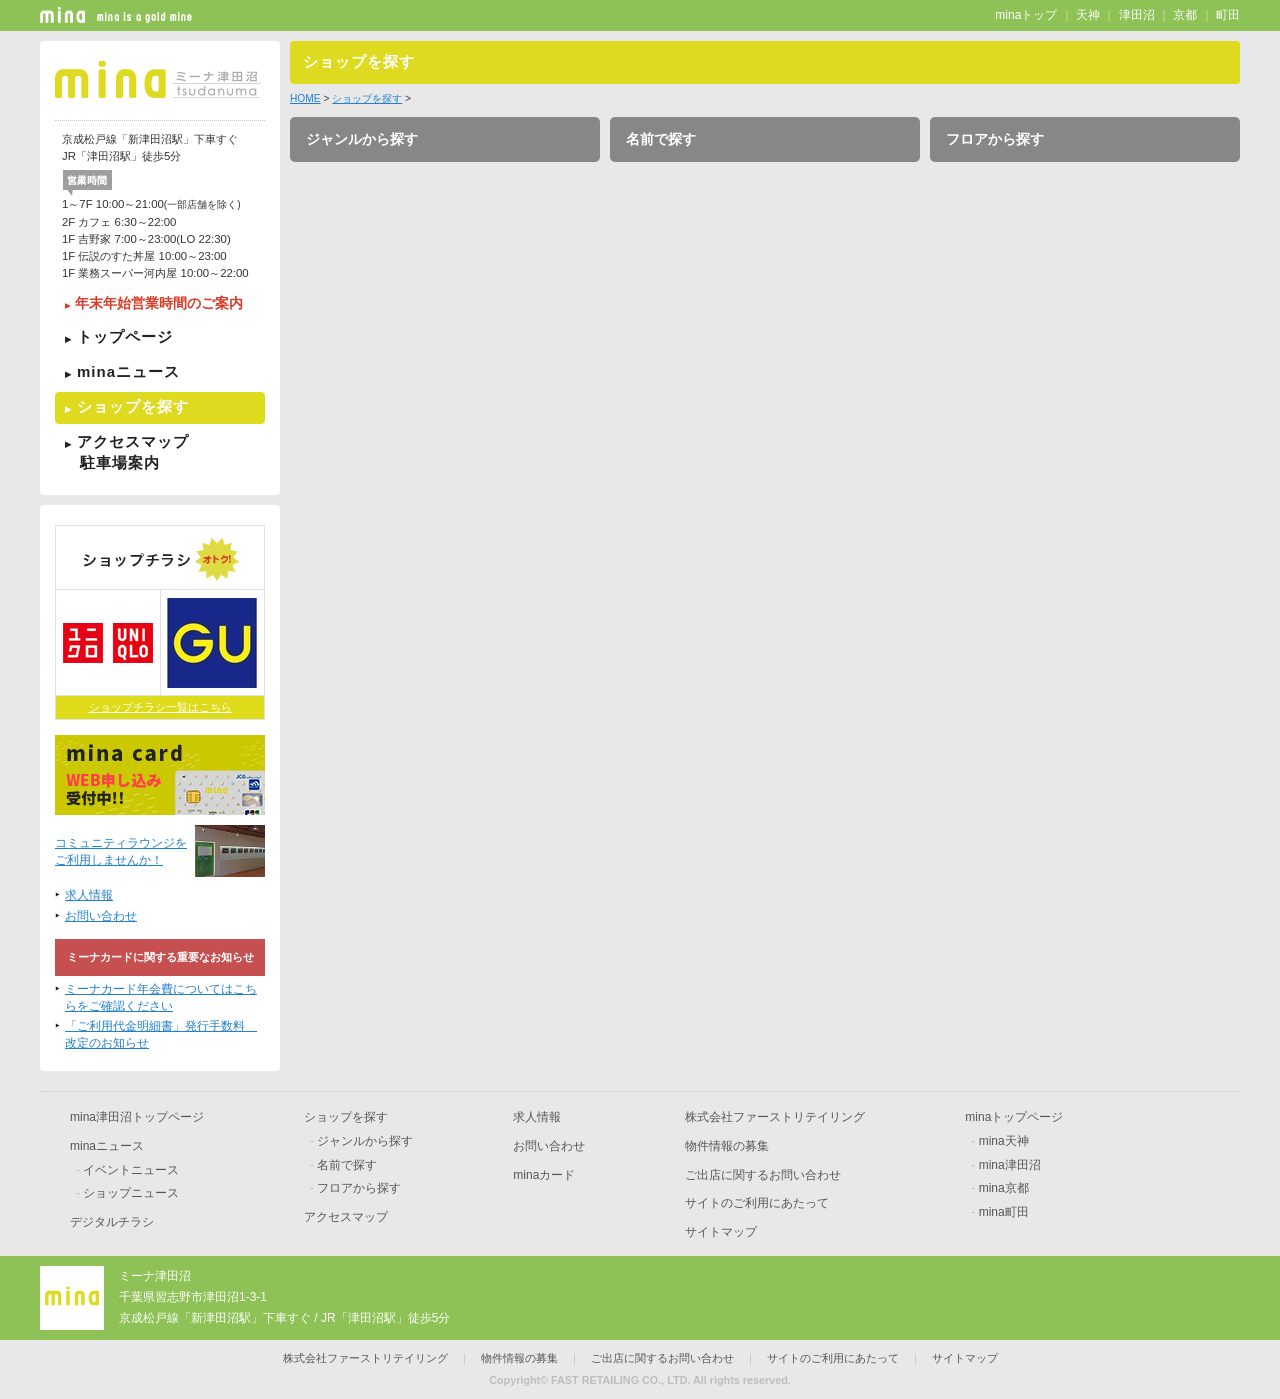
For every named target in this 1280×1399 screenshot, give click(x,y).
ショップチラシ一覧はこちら (160, 707)
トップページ (125, 336)
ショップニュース (131, 1193)
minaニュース (128, 371)
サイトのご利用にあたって (757, 1203)
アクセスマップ (160, 452)
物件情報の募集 (727, 1146)
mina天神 (1004, 1141)
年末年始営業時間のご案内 (159, 303)
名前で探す (661, 139)
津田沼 (1137, 15)
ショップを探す (133, 406)
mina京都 (1004, 1188)
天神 (1088, 15)
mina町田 (1004, 1212)
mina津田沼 (1010, 1165)
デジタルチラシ (112, 1222)
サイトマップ (721, 1232)
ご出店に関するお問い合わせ (763, 1175)
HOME (305, 98)
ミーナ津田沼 (155, 1276)
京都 (1185, 15)
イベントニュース (131, 1170)
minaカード (544, 1175)
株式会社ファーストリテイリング (775, 1117)
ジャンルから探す (362, 139)
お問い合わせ (101, 916)
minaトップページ (1014, 1117)
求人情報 (89, 895)
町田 (1228, 15)
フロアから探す (995, 139)
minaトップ (1026, 15)
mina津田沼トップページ (137, 1117)
